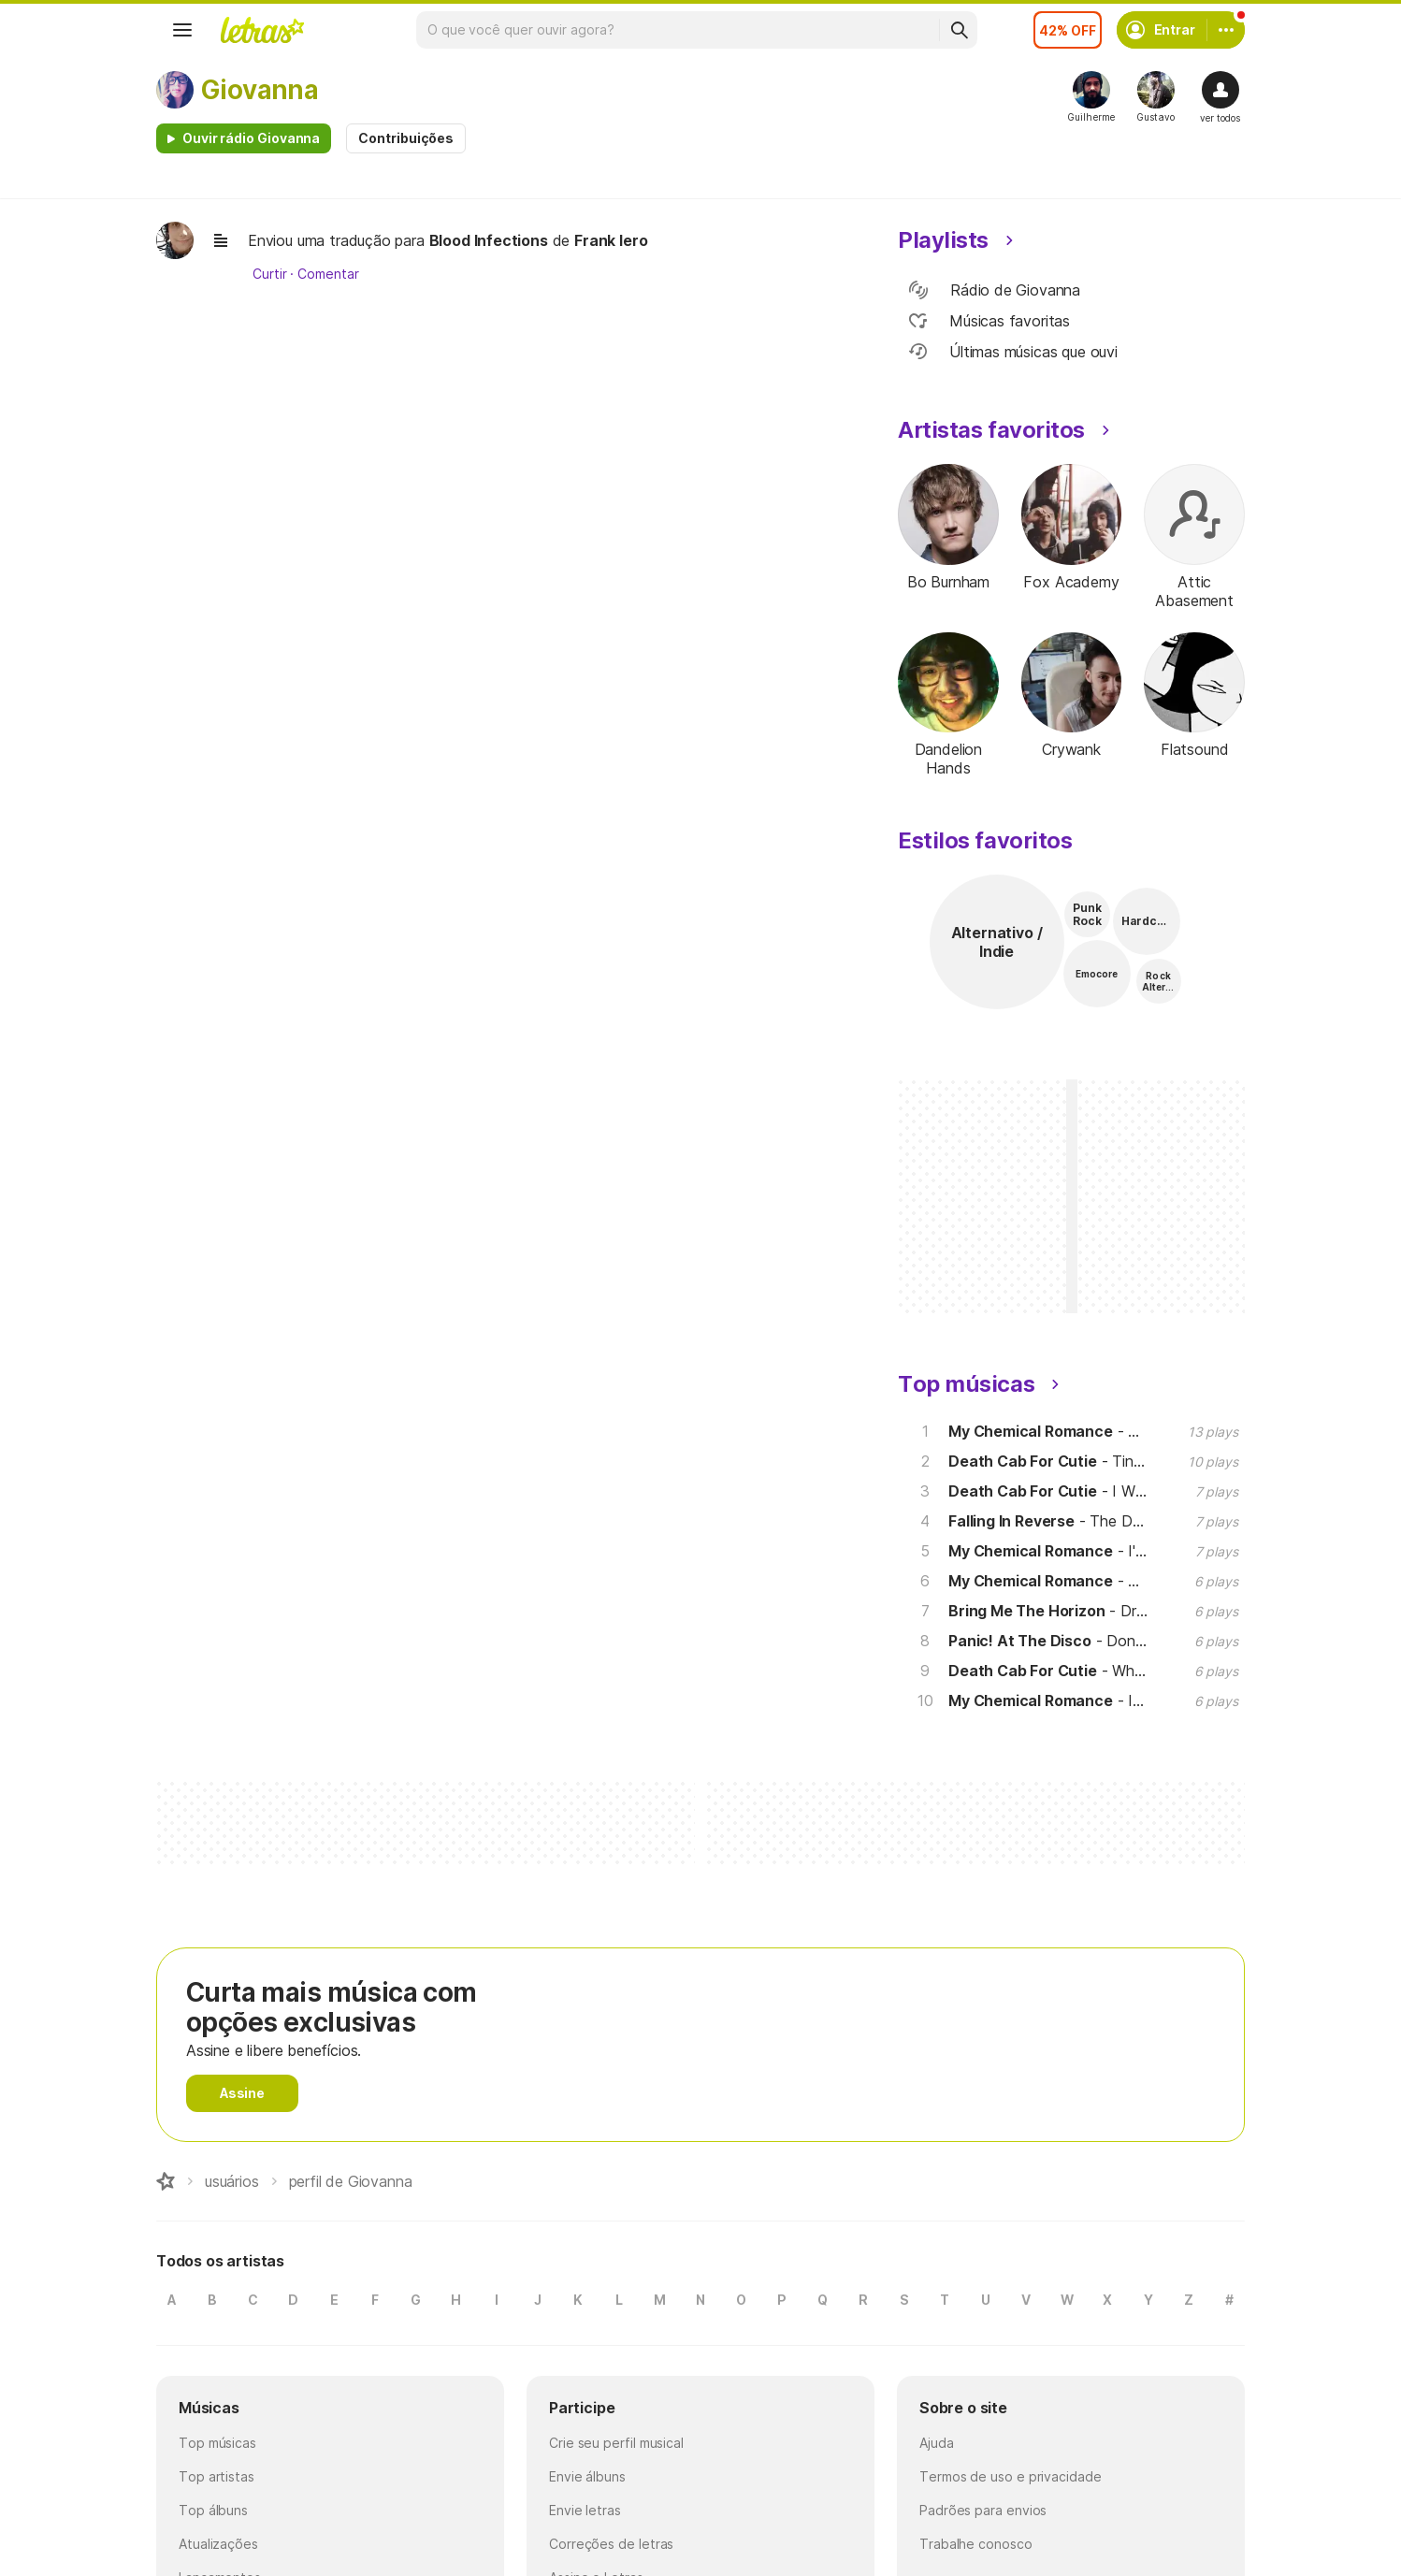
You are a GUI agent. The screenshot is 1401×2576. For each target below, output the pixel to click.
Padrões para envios (983, 2510)
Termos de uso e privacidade (1010, 2476)
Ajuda (936, 2443)
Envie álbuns (587, 2476)
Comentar (327, 274)
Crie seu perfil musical (616, 2443)
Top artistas (216, 2476)
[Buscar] (958, 30)
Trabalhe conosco (976, 2544)
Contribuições (406, 138)
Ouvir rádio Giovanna (251, 138)
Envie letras (585, 2510)
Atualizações (218, 2544)
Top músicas (217, 2443)
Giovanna (259, 90)
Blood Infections (488, 240)
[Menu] (182, 30)
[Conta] (1226, 30)
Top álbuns (213, 2510)
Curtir (270, 274)
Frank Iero (610, 240)
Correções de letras (611, 2544)
